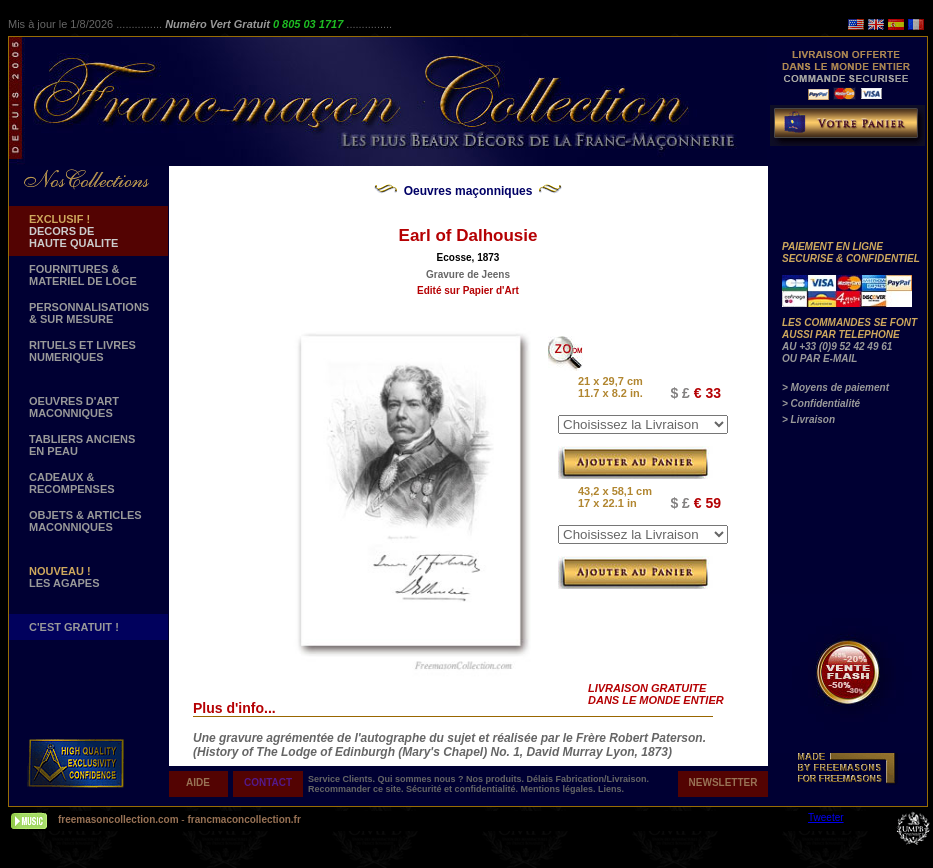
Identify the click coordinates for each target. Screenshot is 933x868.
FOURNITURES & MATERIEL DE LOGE (83, 275)
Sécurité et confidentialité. (463, 789)
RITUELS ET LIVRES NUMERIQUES (82, 351)
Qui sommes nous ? (422, 779)
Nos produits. (496, 779)
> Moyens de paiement (835, 387)
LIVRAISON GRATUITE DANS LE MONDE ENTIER (656, 694)
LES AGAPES (64, 577)
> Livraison (808, 419)
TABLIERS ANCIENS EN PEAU (82, 445)
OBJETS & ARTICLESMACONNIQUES (85, 521)
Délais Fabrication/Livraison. (588, 779)
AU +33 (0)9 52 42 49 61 (837, 346)
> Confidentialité (821, 403)
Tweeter (826, 817)
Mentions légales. (560, 789)
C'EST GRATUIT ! (74, 627)
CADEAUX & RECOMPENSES (72, 483)
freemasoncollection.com (118, 819)
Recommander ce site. (357, 789)
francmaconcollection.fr (243, 819)
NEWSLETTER (723, 782)
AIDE (198, 782)
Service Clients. (343, 779)
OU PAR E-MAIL (819, 358)
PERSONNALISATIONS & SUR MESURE (89, 313)
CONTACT (268, 782)
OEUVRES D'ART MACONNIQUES (74, 407)
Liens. (611, 789)
